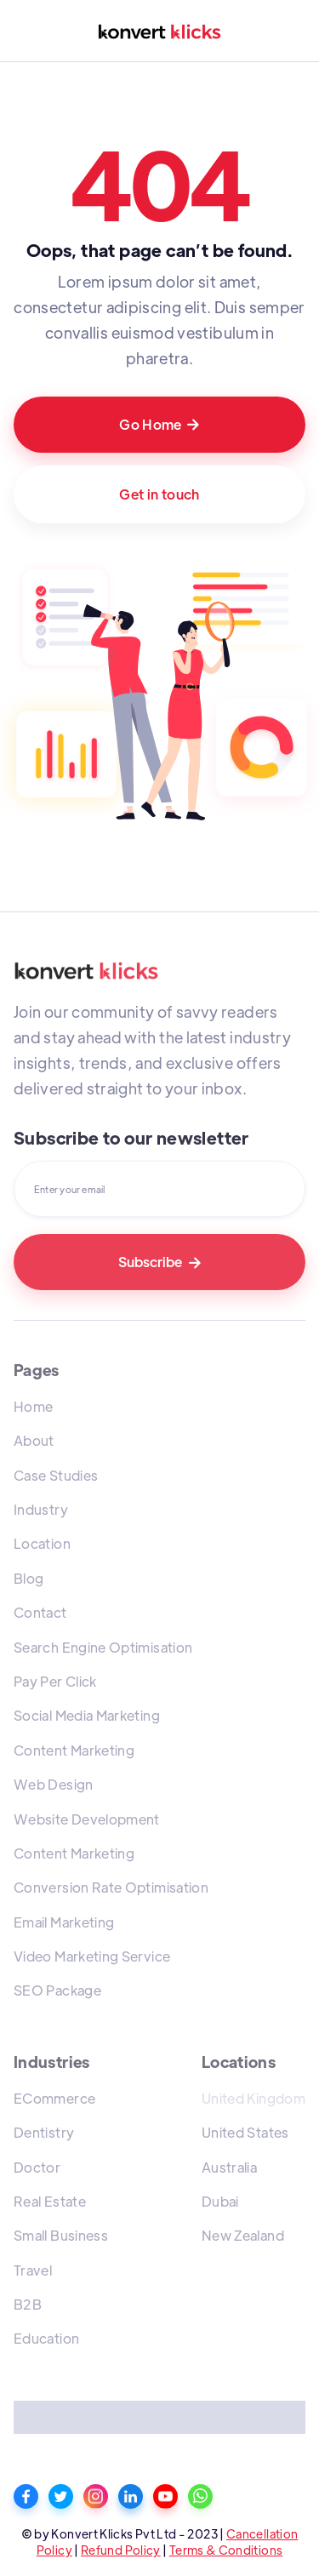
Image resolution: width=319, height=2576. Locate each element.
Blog (28, 1578)
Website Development (87, 1819)
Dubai (220, 2201)
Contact (40, 1612)
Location (42, 1543)
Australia (229, 2167)
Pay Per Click (55, 1681)
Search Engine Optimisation (103, 1647)
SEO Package (57, 1990)
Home (33, 1406)
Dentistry (44, 2132)
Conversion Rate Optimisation (111, 1887)
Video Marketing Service (92, 1956)
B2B (28, 2304)
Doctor (37, 2167)
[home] (159, 30)
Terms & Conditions (225, 2549)
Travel (33, 2270)
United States (245, 2132)
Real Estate (50, 2201)
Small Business (61, 2235)
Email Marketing (64, 1922)
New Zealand (243, 2235)
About (34, 1440)
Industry (41, 1509)
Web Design (54, 1784)
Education (46, 2338)
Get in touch (159, 494)
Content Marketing (74, 1750)
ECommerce (54, 2098)
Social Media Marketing (87, 1715)
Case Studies (56, 1475)
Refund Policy (121, 2549)
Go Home (159, 424)
